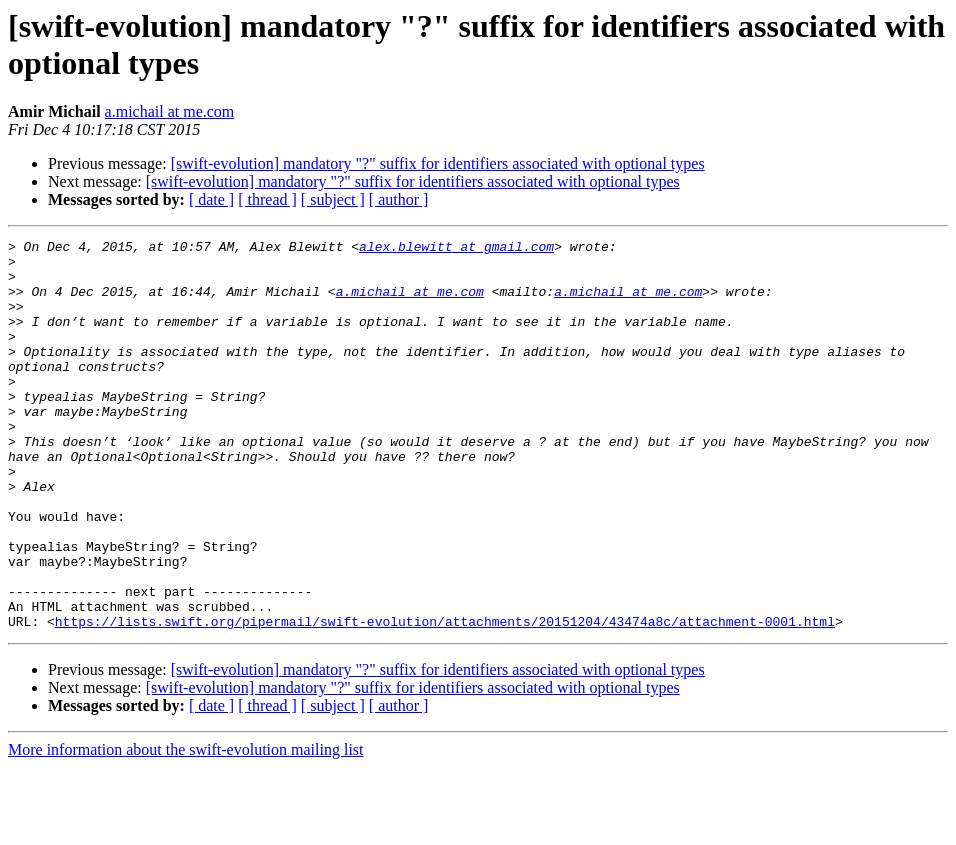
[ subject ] (333, 199)
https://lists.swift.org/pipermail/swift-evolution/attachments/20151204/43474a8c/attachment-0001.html (445, 699)
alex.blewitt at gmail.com (456, 249)
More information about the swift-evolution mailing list (186, 827)
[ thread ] (267, 199)
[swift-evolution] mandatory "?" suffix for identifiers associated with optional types (438, 163)
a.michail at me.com (170, 111)
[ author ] (399, 199)
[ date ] (211, 199)
